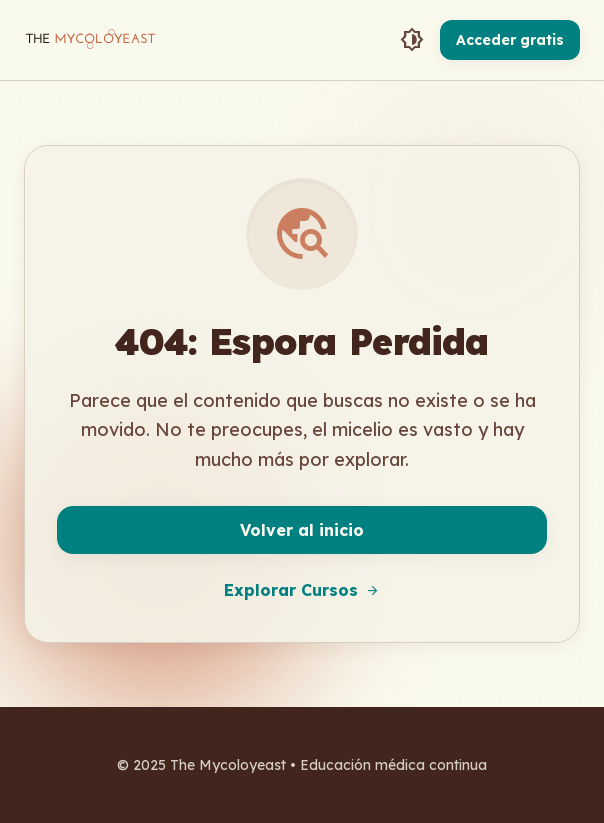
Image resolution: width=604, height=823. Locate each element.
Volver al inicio (302, 530)
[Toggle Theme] (412, 40)
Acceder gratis (510, 40)
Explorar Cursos (302, 590)
